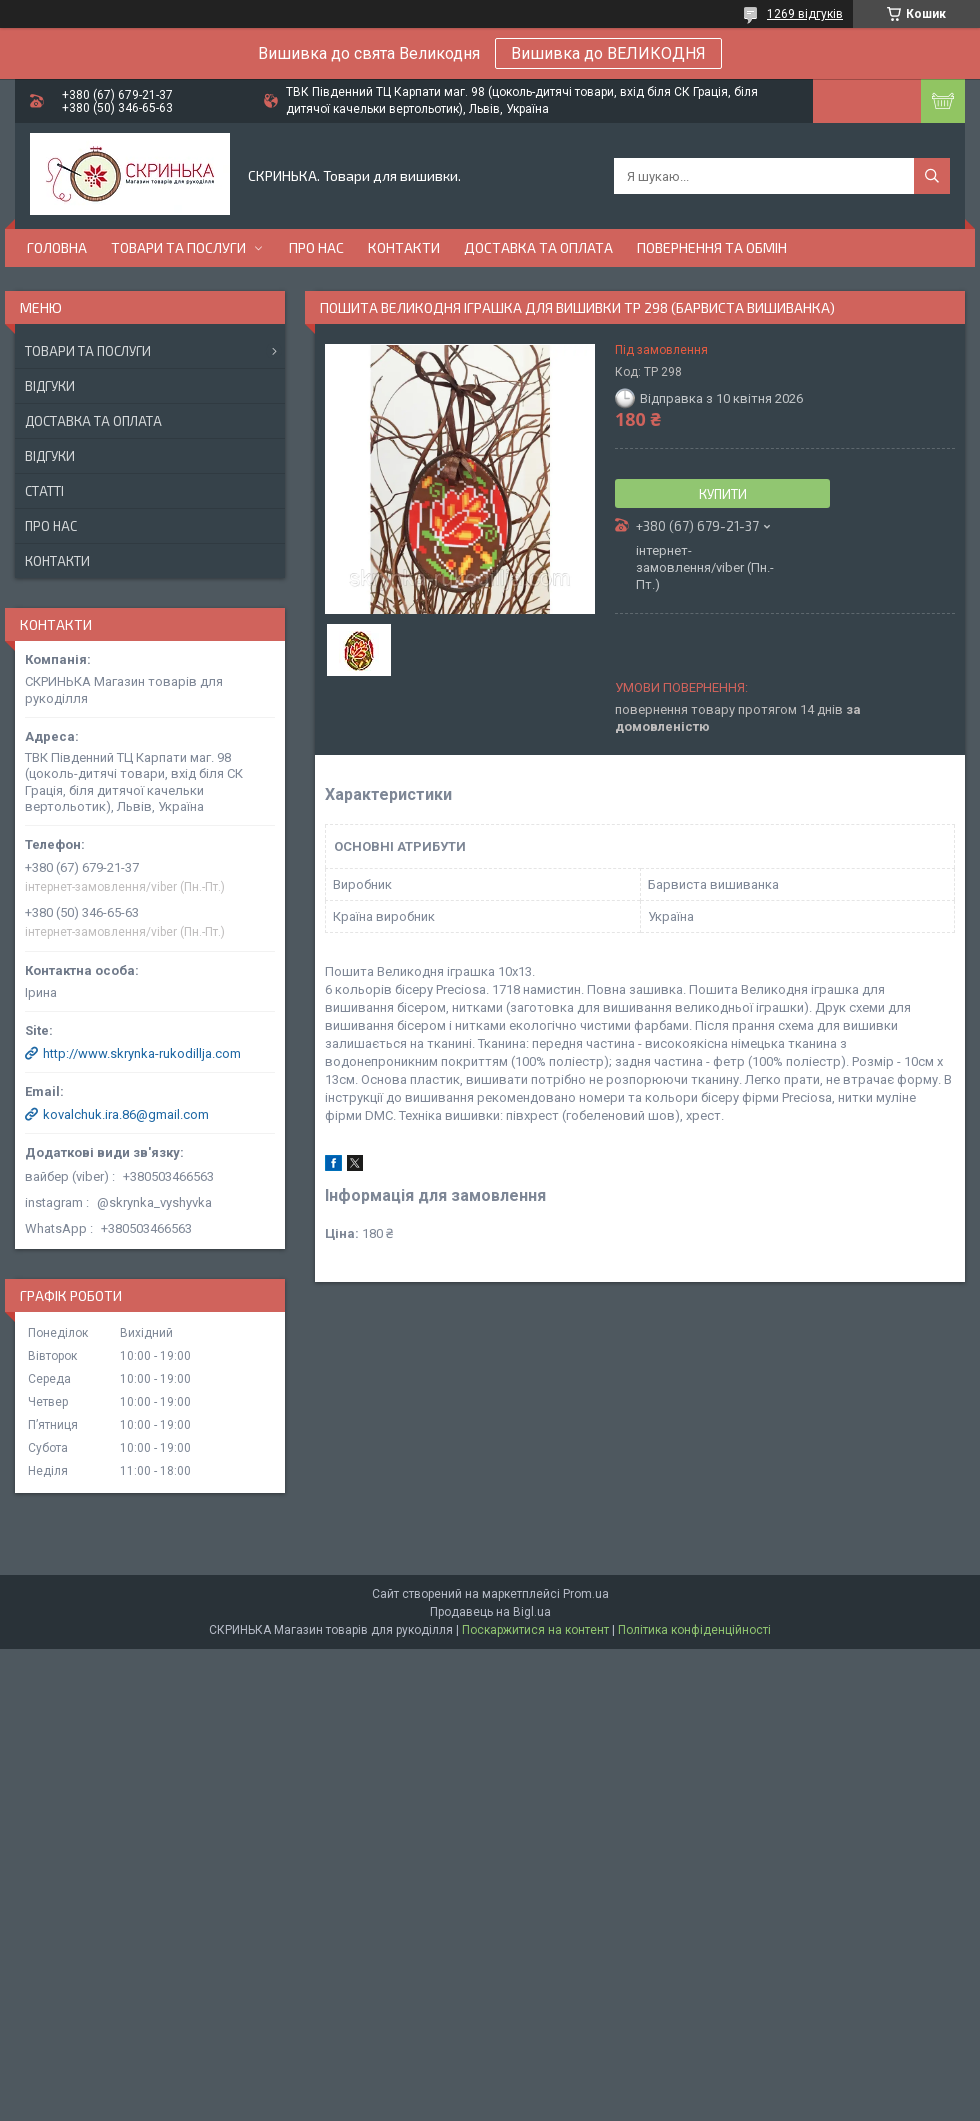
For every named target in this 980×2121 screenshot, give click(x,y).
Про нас (316, 247)
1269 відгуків (805, 14)
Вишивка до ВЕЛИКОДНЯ (608, 53)
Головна (57, 247)
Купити (723, 494)
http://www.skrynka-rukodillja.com (142, 1053)
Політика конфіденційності (694, 1630)
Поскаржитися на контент (535, 1630)
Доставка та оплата (538, 247)
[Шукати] (932, 176)
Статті (44, 491)
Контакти (404, 247)
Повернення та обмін (712, 247)
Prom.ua (586, 1594)
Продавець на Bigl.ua (490, 1612)
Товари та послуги (178, 247)
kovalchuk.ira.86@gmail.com (126, 1114)
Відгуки (50, 386)
